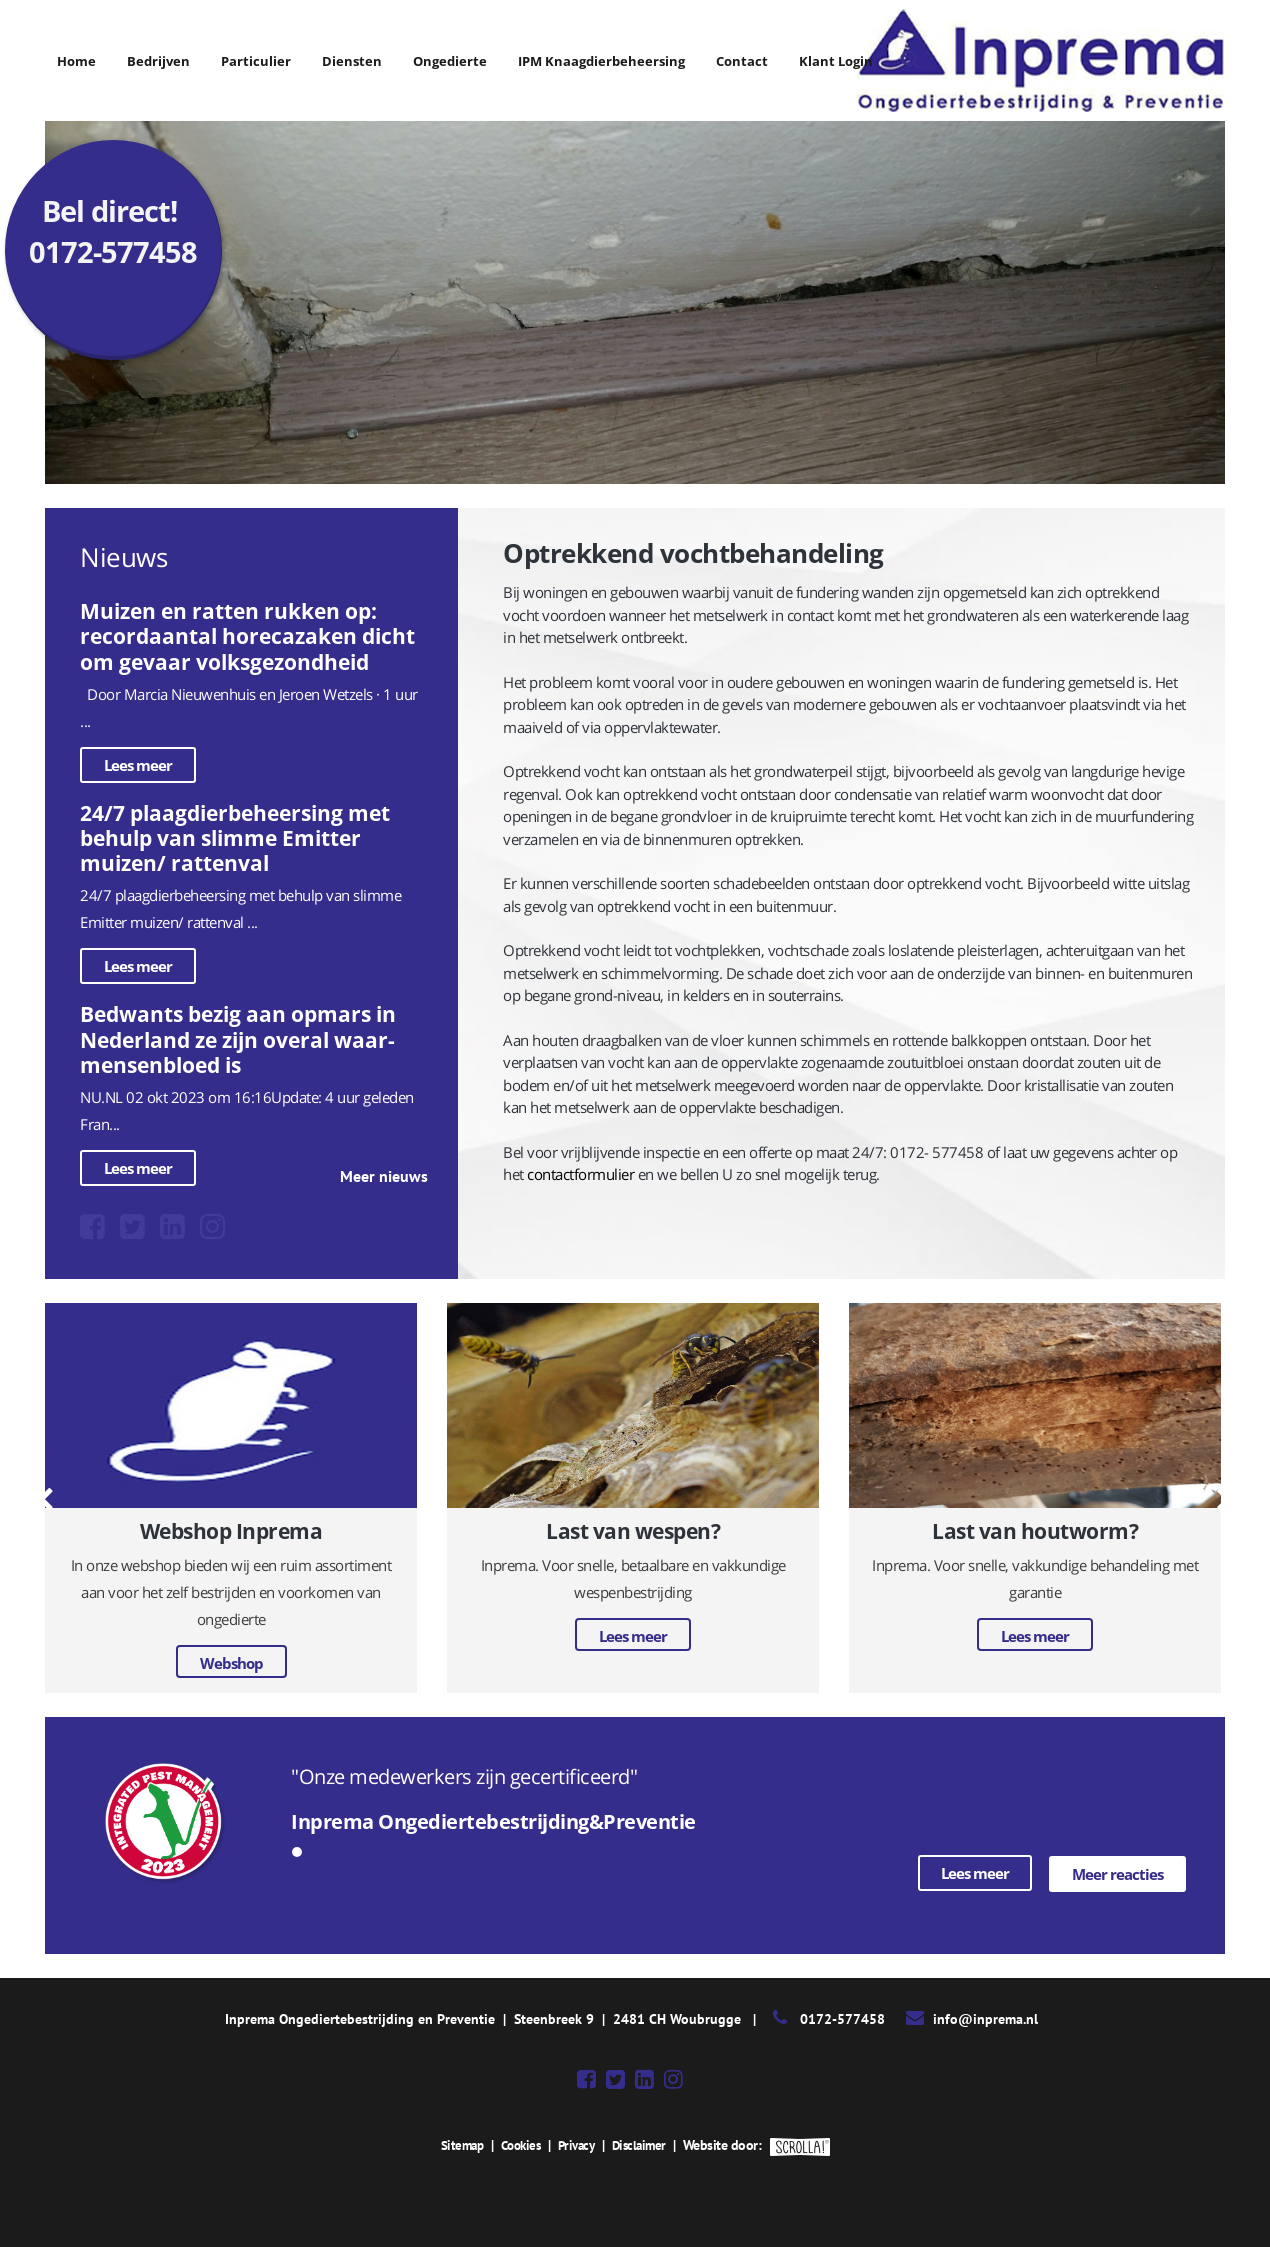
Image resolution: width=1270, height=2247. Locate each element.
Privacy (578, 2144)
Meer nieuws (384, 1176)
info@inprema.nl (985, 2018)
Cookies (519, 2144)
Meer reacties (1117, 1873)
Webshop (231, 1663)
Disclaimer (644, 2144)
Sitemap (457, 2144)
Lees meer (138, 765)
